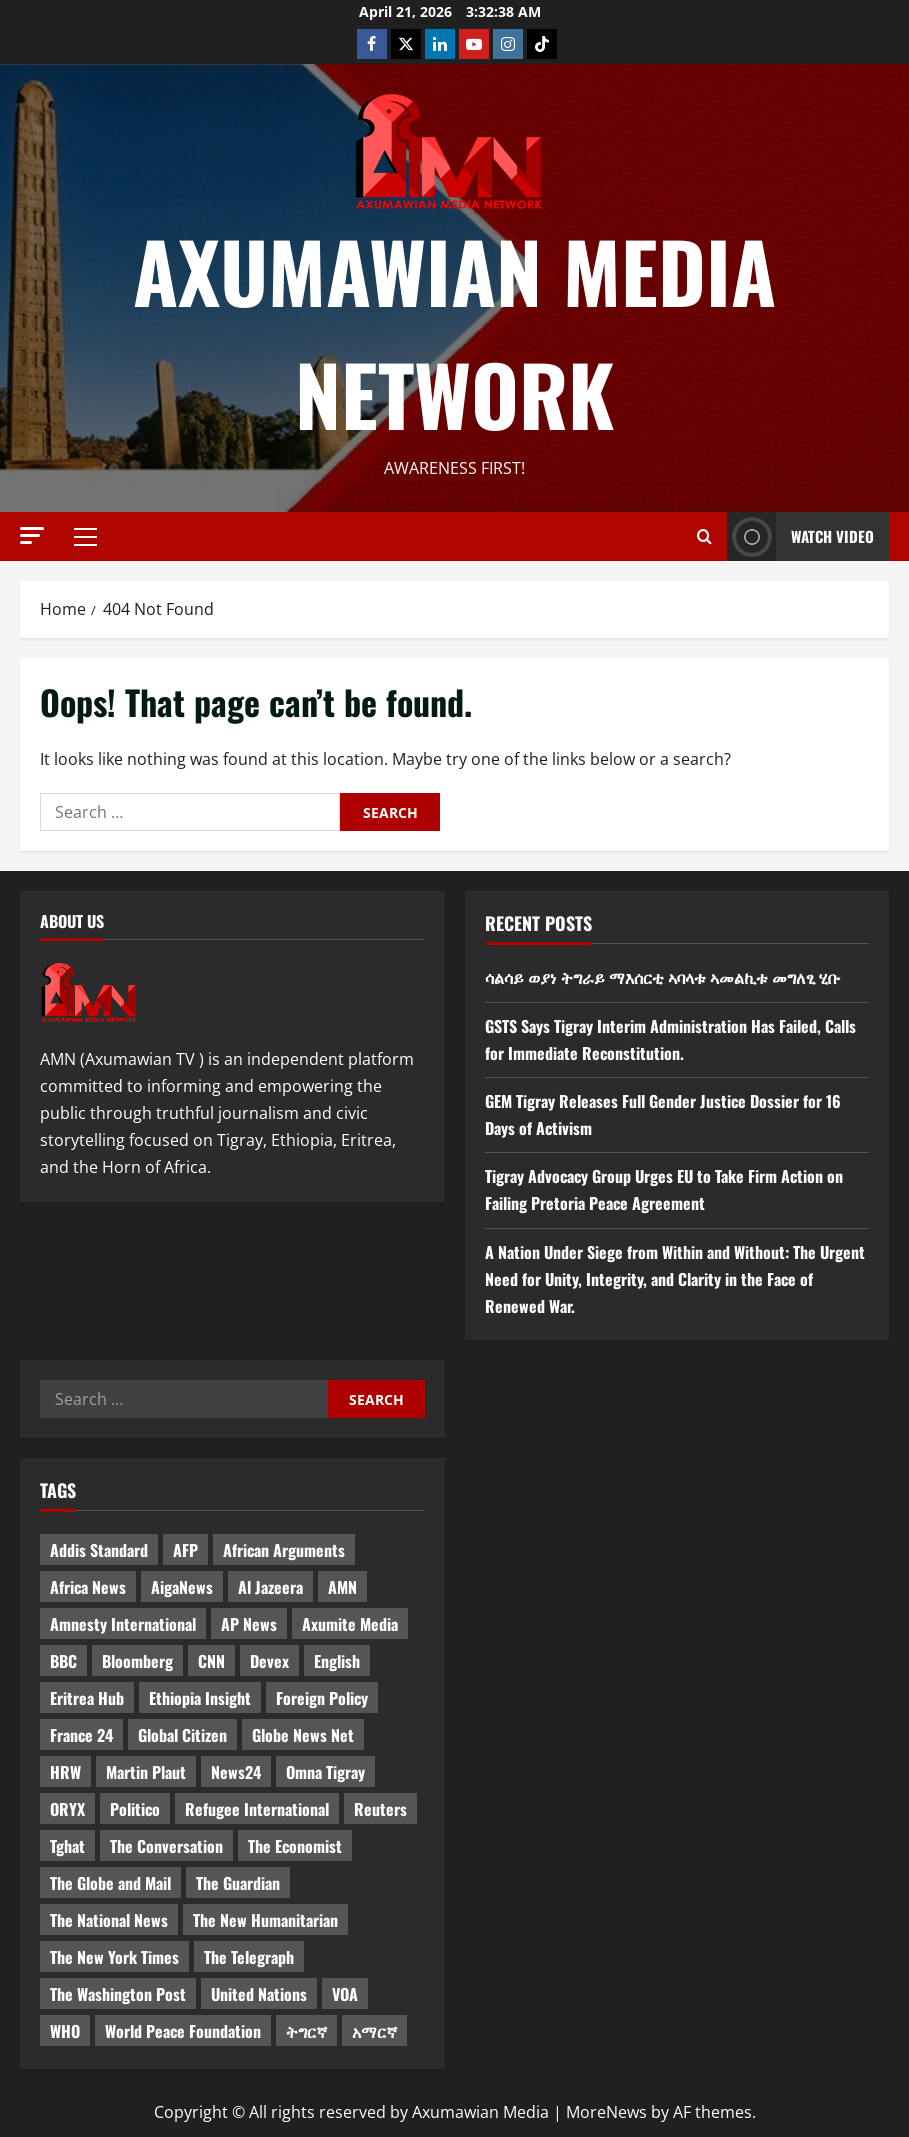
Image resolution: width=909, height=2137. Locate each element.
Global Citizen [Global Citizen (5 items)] (182, 1735)
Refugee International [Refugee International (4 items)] (257, 1809)
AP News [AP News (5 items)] (249, 1624)
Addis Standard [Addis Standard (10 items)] (99, 1550)
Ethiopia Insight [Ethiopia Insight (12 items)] (200, 1698)
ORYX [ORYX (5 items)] (67, 1809)
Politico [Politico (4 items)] (135, 1809)
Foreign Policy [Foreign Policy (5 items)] (322, 1698)
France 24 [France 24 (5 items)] (81, 1735)
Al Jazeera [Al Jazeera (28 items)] (270, 1587)
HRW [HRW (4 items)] (65, 1772)
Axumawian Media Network (454, 331)
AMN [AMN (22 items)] (342, 1587)
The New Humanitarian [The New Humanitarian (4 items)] (265, 1920)
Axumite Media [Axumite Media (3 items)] (350, 1624)
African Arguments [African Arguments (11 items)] (284, 1550)
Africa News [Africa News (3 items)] (88, 1587)
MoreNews (606, 2112)
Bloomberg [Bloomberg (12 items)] (137, 1661)
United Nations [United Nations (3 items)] (259, 1994)
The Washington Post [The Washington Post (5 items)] (118, 1994)
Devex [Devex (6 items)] (269, 1661)
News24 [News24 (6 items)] (236, 1772)
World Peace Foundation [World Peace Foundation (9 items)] (183, 2031)
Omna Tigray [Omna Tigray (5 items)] (325, 1772)
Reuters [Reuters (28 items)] (380, 1809)
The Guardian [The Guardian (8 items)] (238, 1883)
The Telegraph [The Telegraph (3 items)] (249, 1957)
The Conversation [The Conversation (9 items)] (166, 1846)
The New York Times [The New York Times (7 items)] (114, 1957)
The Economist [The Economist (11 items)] (295, 1846)
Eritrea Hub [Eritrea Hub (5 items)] (87, 1698)
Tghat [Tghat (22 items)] (67, 1846)
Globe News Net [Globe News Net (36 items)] (303, 1735)
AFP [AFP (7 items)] (185, 1550)
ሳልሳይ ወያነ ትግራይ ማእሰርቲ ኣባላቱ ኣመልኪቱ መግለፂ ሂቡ (662, 977)
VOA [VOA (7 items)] (345, 1994)
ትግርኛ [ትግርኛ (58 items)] (306, 2031)
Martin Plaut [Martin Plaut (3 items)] (146, 1772)
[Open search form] (704, 537)
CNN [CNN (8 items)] (211, 1661)
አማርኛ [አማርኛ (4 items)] (374, 2031)
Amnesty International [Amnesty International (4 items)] (123, 1624)
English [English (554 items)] (337, 1661)
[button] (32, 535)
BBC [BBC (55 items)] (63, 1661)
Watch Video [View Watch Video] (800, 536)
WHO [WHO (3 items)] (65, 2031)
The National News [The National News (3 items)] (109, 1920)
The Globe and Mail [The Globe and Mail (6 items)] (110, 1883)
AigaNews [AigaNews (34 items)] (182, 1587)
